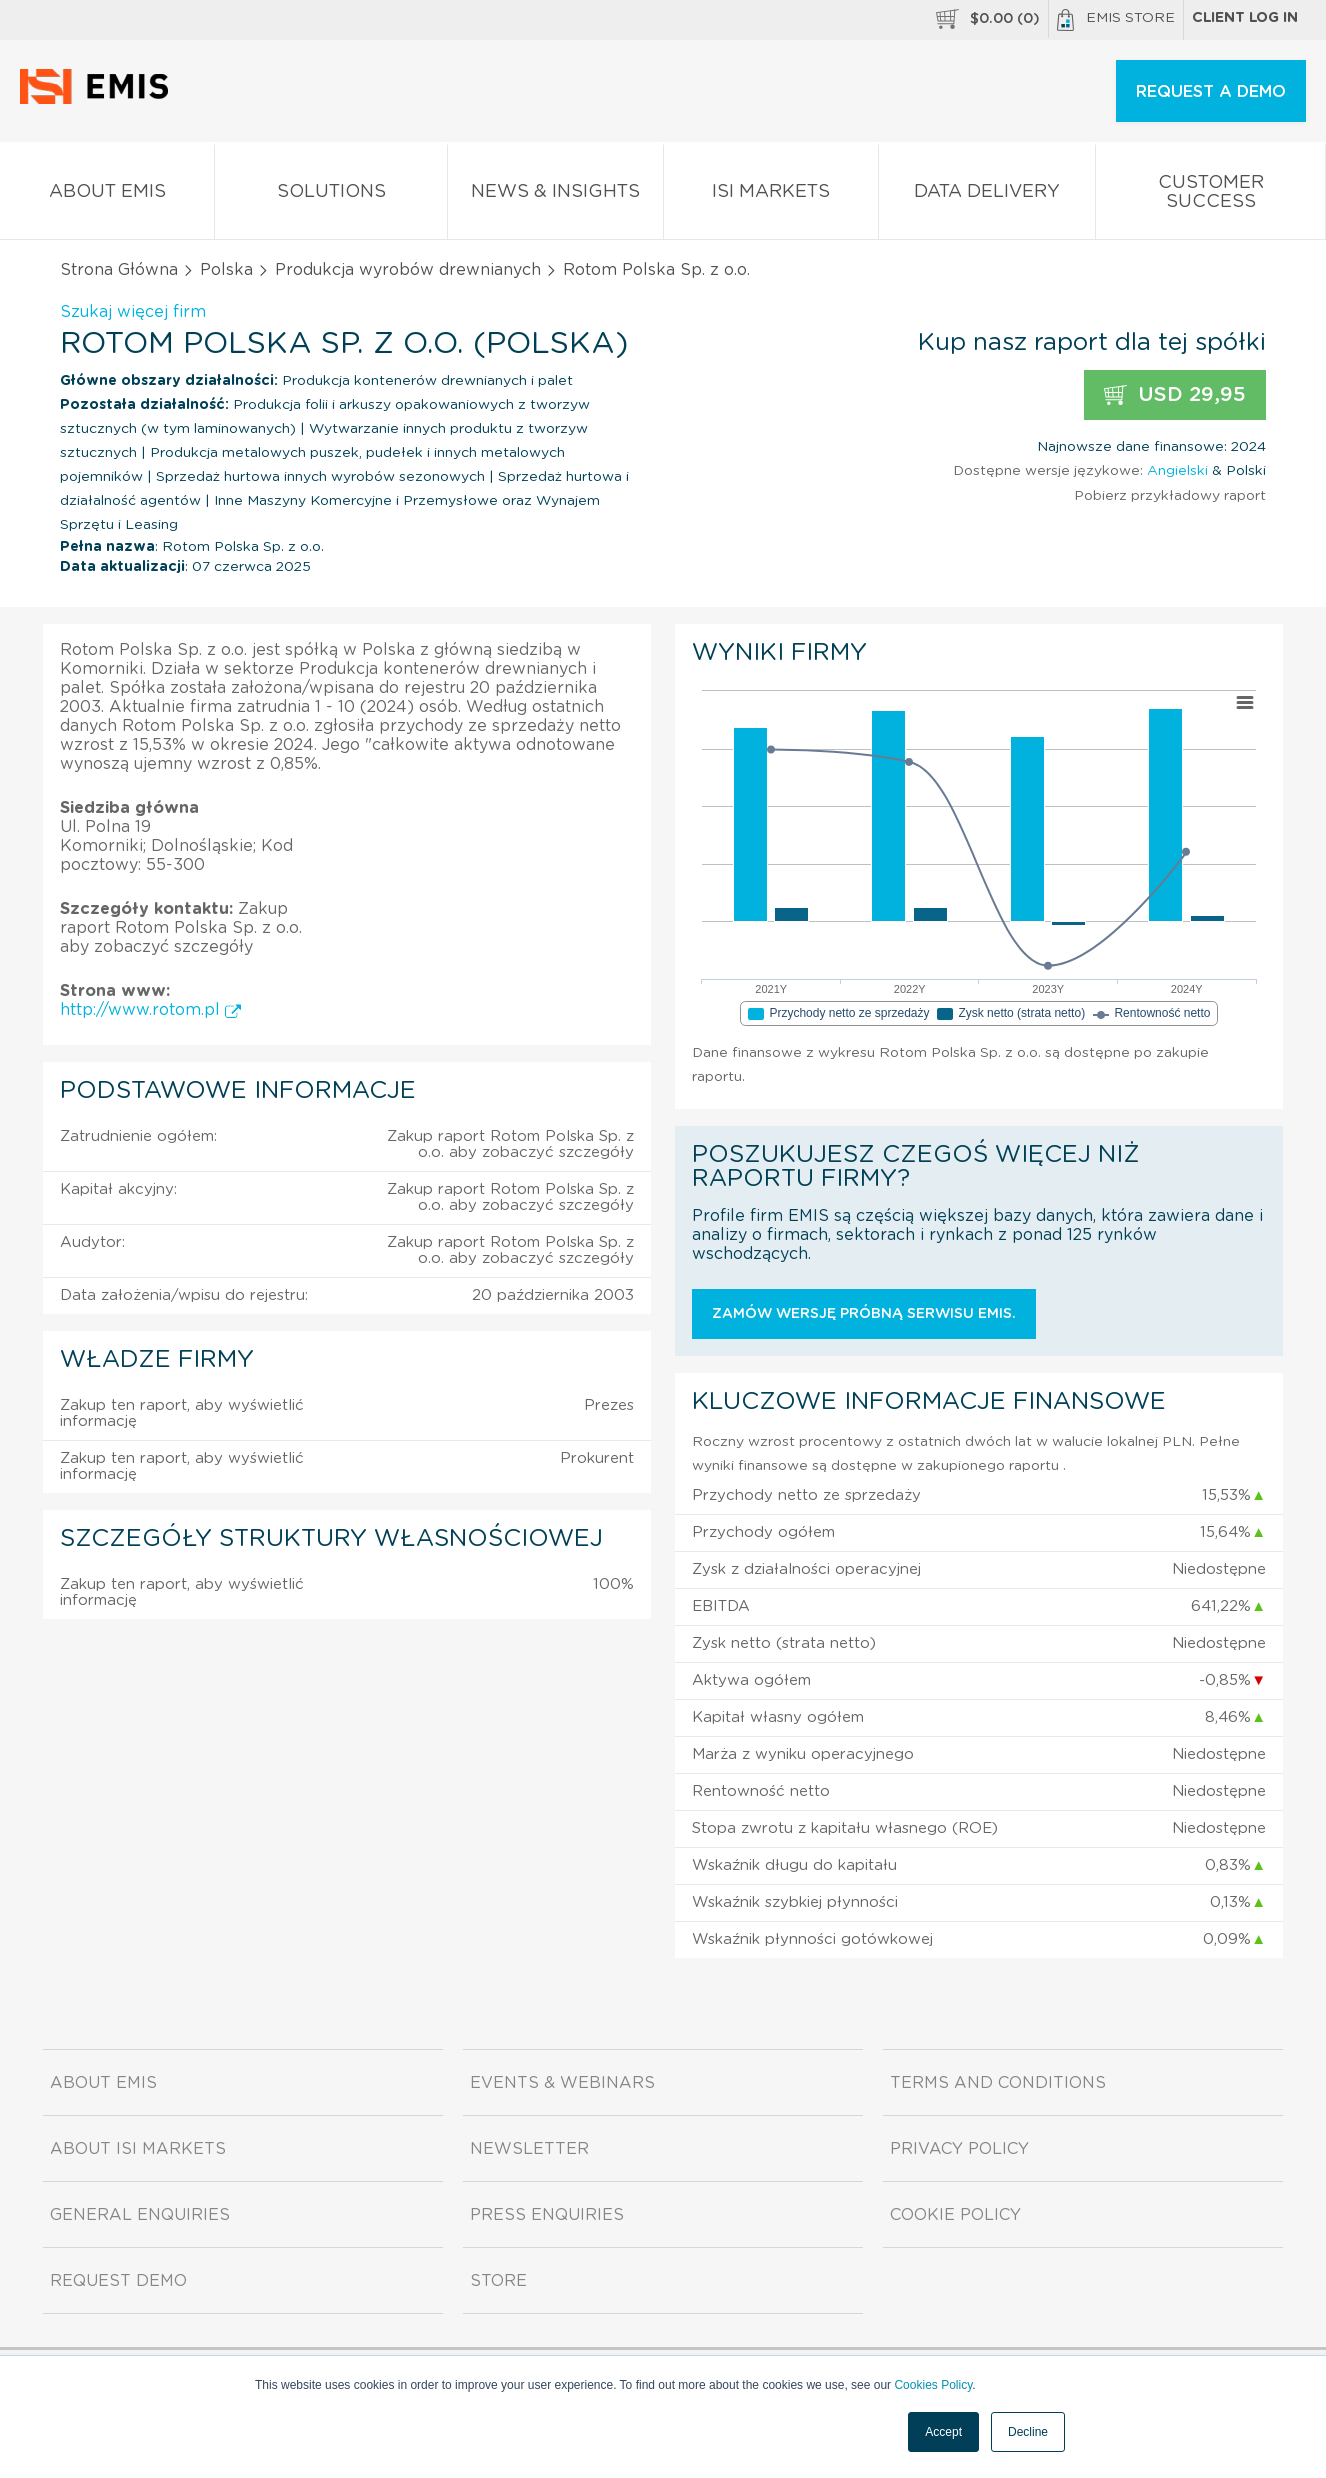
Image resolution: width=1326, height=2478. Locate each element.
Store (498, 2281)
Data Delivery (987, 195)
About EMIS (107, 195)
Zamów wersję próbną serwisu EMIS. (864, 1314)
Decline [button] (1028, 2432)
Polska (226, 270)
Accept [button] (943, 2432)
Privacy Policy (959, 2149)
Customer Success (1210, 196)
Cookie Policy (955, 2215)
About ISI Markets (138, 2149)
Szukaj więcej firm (133, 312)
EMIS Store (1116, 20)
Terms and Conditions (998, 2083)
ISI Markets (771, 195)
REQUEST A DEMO (1211, 92)
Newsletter (529, 2149)
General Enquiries (140, 2215)
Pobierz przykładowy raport (1170, 496)
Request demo (118, 2281)
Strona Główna (119, 270)
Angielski (1177, 471)
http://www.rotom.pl (150, 1010)
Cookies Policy (933, 2385)
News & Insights (555, 195)
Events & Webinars (562, 2083)
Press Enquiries (547, 2215)
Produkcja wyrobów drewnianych (408, 270)
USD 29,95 (1175, 395)
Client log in (1245, 18)
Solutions (331, 195)
